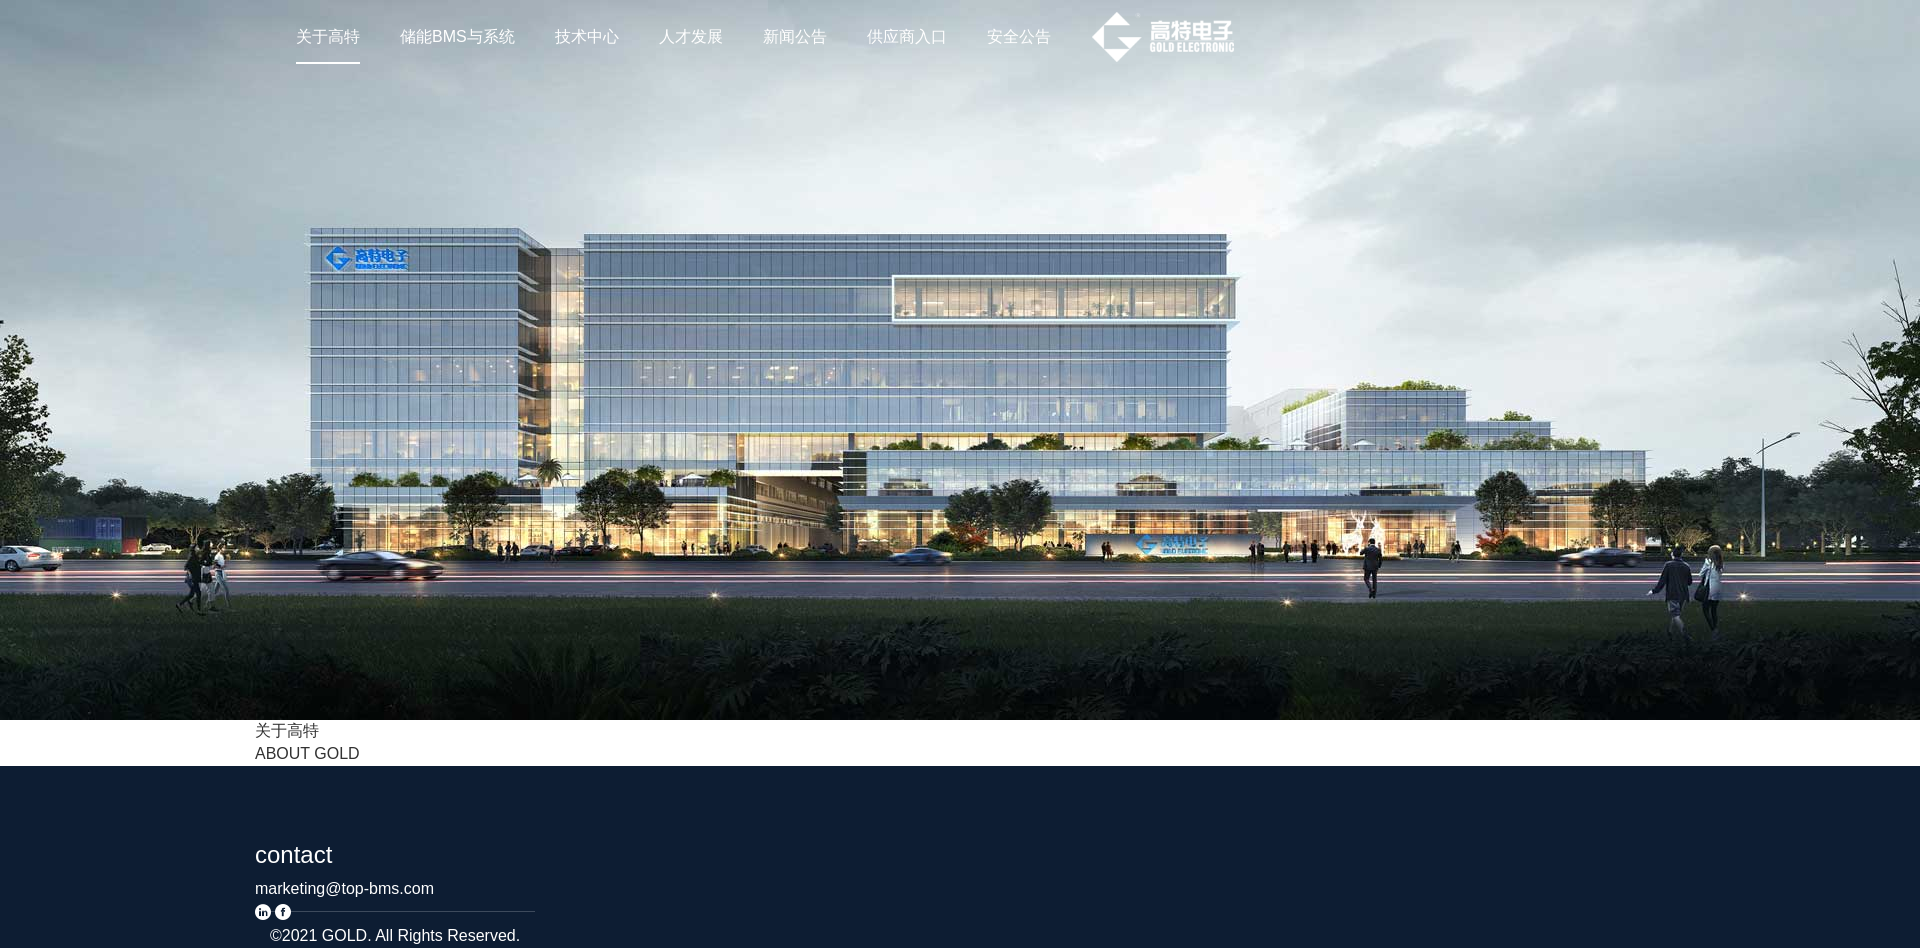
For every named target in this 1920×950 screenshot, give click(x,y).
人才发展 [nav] (691, 36)
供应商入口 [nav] (907, 36)
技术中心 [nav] (587, 36)
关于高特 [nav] (328, 36)
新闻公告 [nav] (795, 36)
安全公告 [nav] (1019, 36)
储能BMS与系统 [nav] (457, 36)
